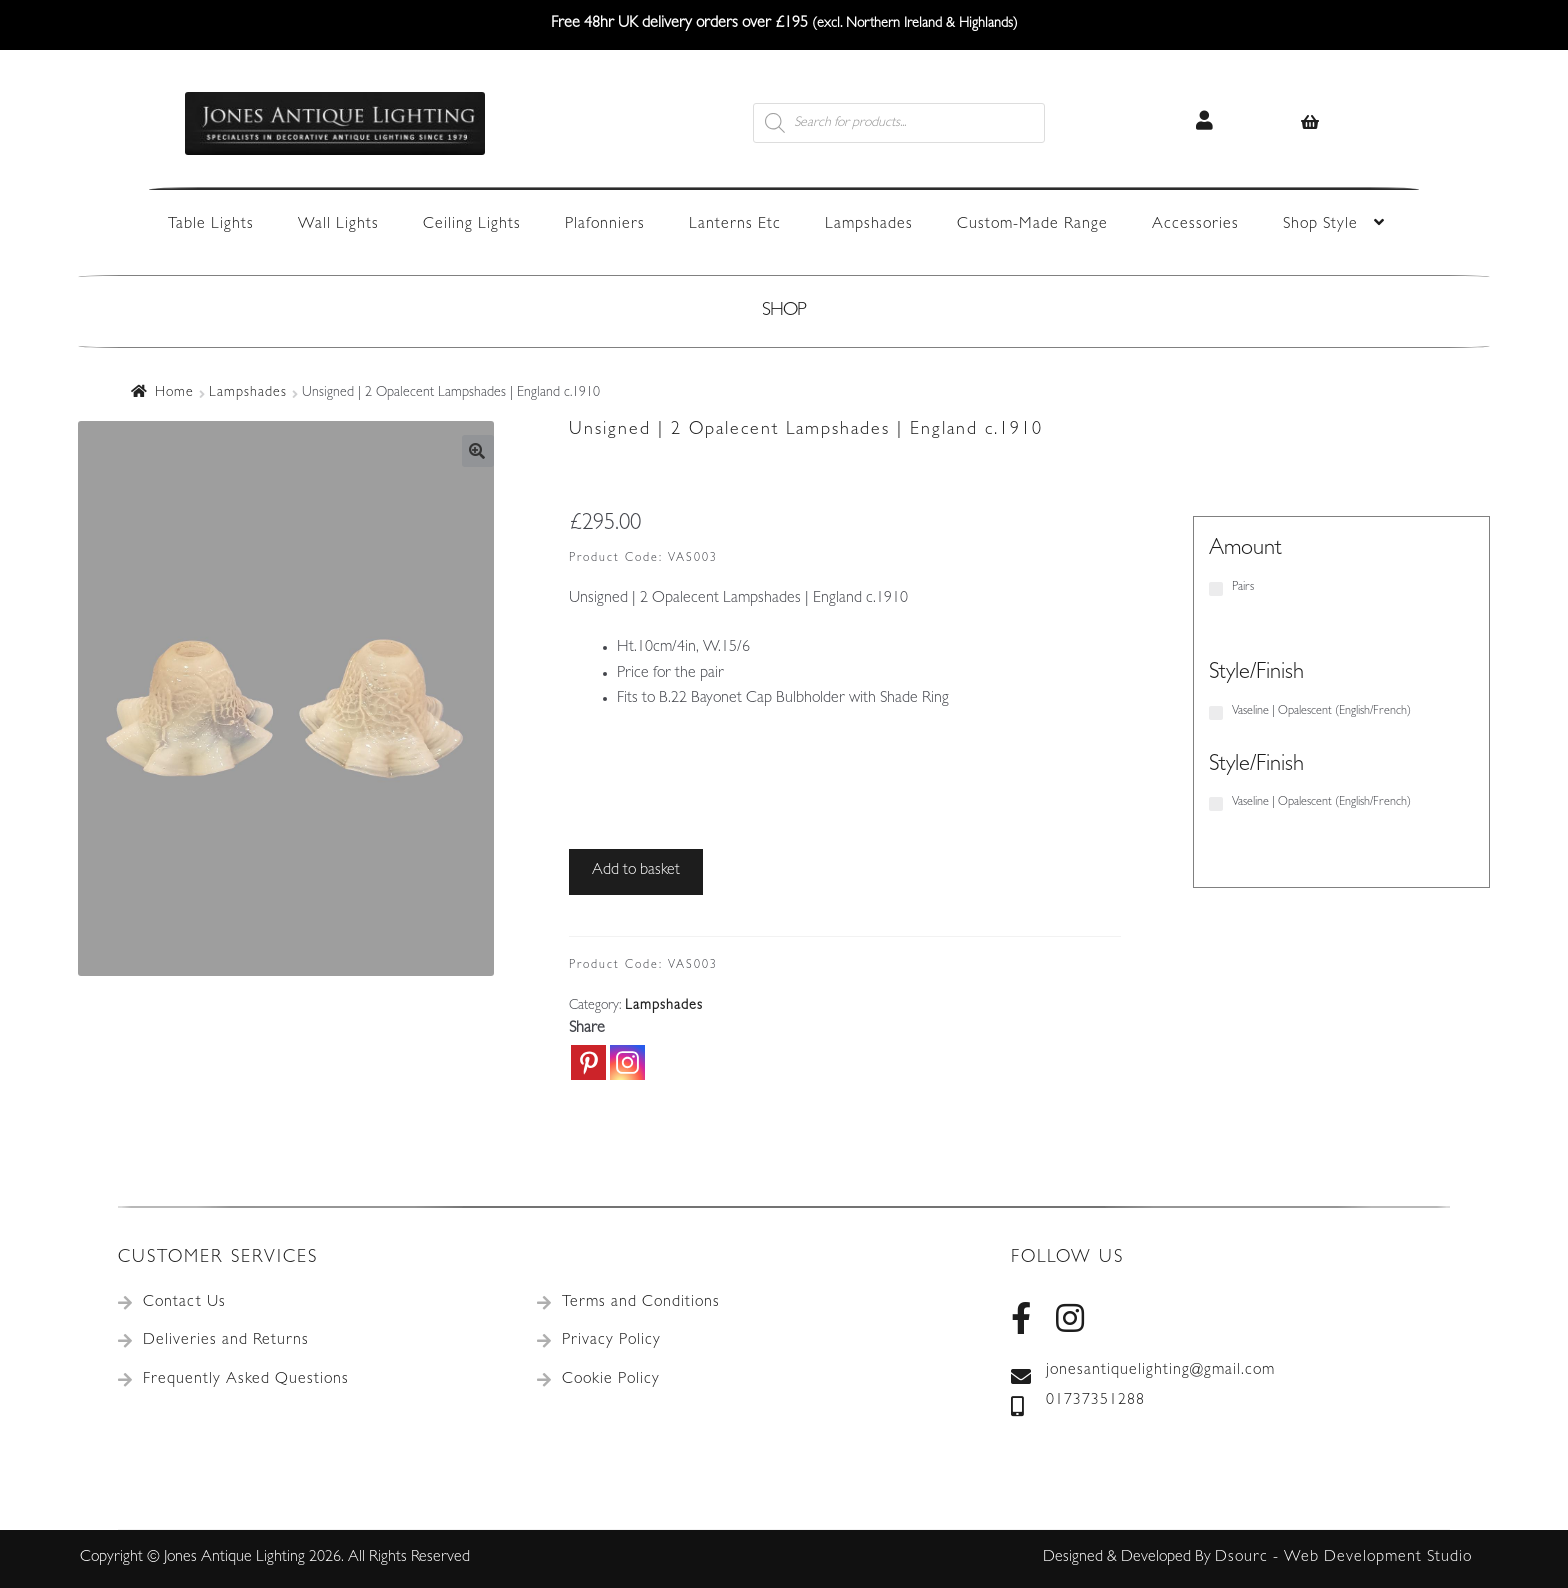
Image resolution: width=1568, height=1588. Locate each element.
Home (174, 393)
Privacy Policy (611, 1341)
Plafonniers (605, 225)
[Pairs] (1216, 589)
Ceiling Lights (472, 225)
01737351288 (1078, 1402)
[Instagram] (627, 1062)
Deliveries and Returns (226, 1341)
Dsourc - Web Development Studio (1343, 1558)
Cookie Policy (611, 1380)
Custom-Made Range (1032, 225)
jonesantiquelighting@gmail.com (1143, 1372)
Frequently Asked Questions (246, 1380)
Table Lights (211, 225)
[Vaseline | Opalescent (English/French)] (1216, 713)
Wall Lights (338, 225)
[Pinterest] (588, 1062)
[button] (478, 451)
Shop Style (1320, 225)
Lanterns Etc (735, 225)
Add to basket (636, 871)
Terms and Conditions (641, 1303)
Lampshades (869, 225)
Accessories (1195, 225)
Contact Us (184, 1303)
